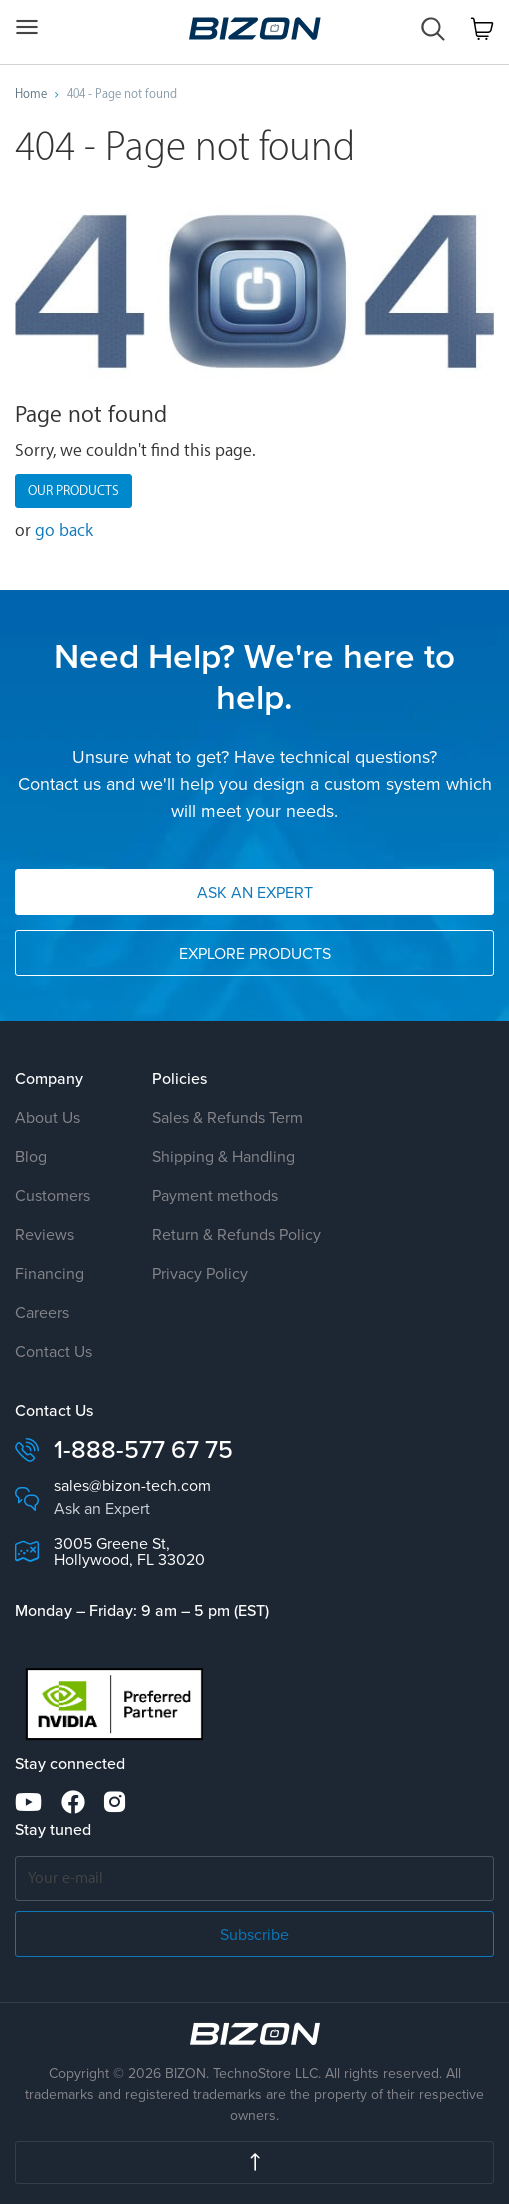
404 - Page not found (122, 94)
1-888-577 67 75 (143, 1449)
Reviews (44, 1234)
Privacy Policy (200, 1273)
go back (64, 530)
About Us (47, 1117)
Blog (31, 1156)
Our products (73, 490)
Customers (52, 1195)
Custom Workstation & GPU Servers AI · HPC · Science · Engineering (255, 28)
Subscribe (254, 1934)
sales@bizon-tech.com (132, 1485)
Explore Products (255, 953)
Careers (42, 1312)
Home (31, 94)
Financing (49, 1273)
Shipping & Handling (223, 1156)
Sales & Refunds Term (227, 1117)
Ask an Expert (255, 892)
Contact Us (53, 1351)
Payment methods (215, 1195)
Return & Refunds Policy (236, 1234)
